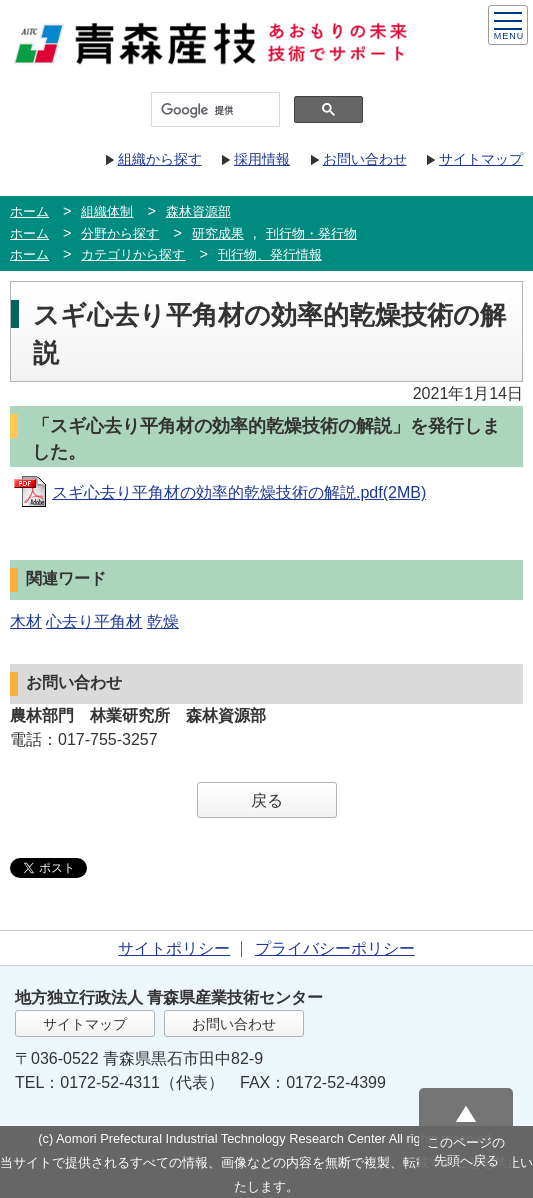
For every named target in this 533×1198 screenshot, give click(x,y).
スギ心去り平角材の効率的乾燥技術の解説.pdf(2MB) (239, 492)
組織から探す (160, 159)
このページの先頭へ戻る (466, 1151)
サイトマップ (481, 159)
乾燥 (163, 621)
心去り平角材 (94, 621)
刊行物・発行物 (311, 233)
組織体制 (107, 211)
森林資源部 (198, 211)
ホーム (29, 211)
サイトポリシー (174, 948)
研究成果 (218, 233)
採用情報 (262, 159)
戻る (267, 800)
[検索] (213, 110)
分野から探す (120, 233)
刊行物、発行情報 (270, 254)
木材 (26, 621)
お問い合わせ (365, 159)
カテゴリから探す (133, 254)
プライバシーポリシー (335, 948)
